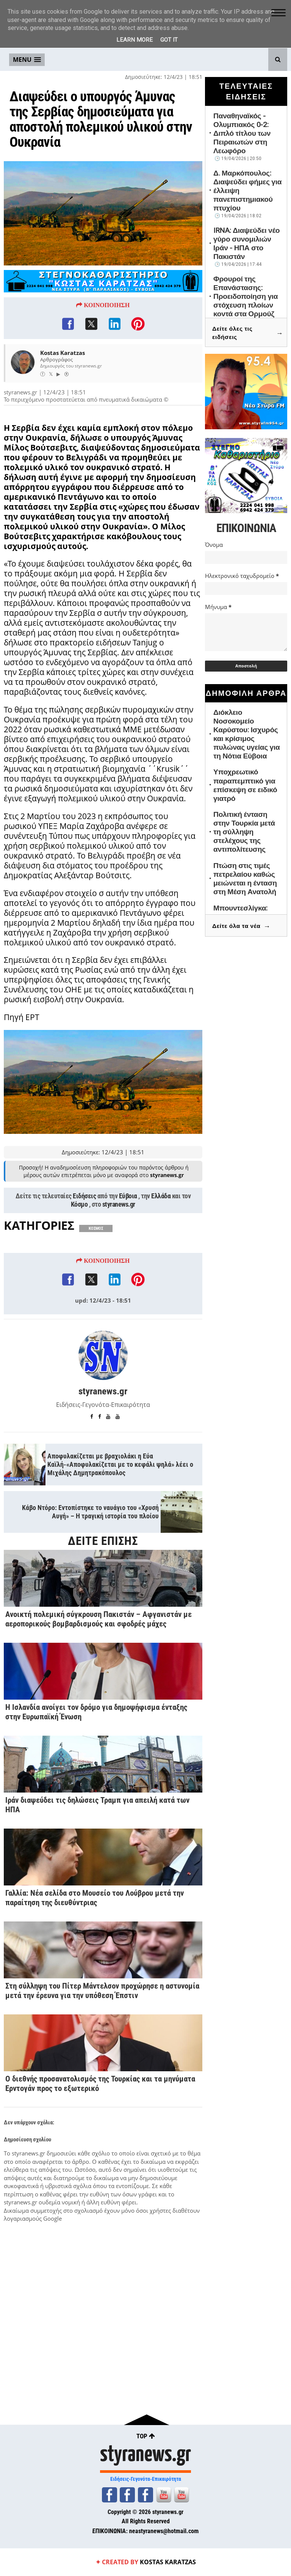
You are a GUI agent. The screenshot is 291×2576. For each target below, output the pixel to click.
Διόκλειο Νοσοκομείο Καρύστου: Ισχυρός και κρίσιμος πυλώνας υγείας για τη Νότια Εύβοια (246, 734)
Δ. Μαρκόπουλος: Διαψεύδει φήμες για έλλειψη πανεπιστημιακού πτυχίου (247, 190)
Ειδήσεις (84, 1243)
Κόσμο (79, 1251)
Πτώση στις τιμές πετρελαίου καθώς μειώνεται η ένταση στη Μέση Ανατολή (245, 878)
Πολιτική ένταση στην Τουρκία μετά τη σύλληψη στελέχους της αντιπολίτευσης (244, 832)
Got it (169, 39)
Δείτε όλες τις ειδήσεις (247, 333)
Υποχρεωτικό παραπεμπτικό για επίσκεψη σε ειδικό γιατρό (245, 785)
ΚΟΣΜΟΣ (96, 1275)
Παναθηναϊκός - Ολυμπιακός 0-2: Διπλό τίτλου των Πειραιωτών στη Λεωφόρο (242, 133)
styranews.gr (118, 1251)
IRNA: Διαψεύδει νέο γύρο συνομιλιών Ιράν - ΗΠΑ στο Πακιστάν (246, 243)
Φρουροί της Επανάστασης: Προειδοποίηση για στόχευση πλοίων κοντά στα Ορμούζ (245, 296)
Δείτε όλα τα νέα (241, 926)
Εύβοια (128, 1243)
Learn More (134, 39)
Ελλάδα (161, 1243)
